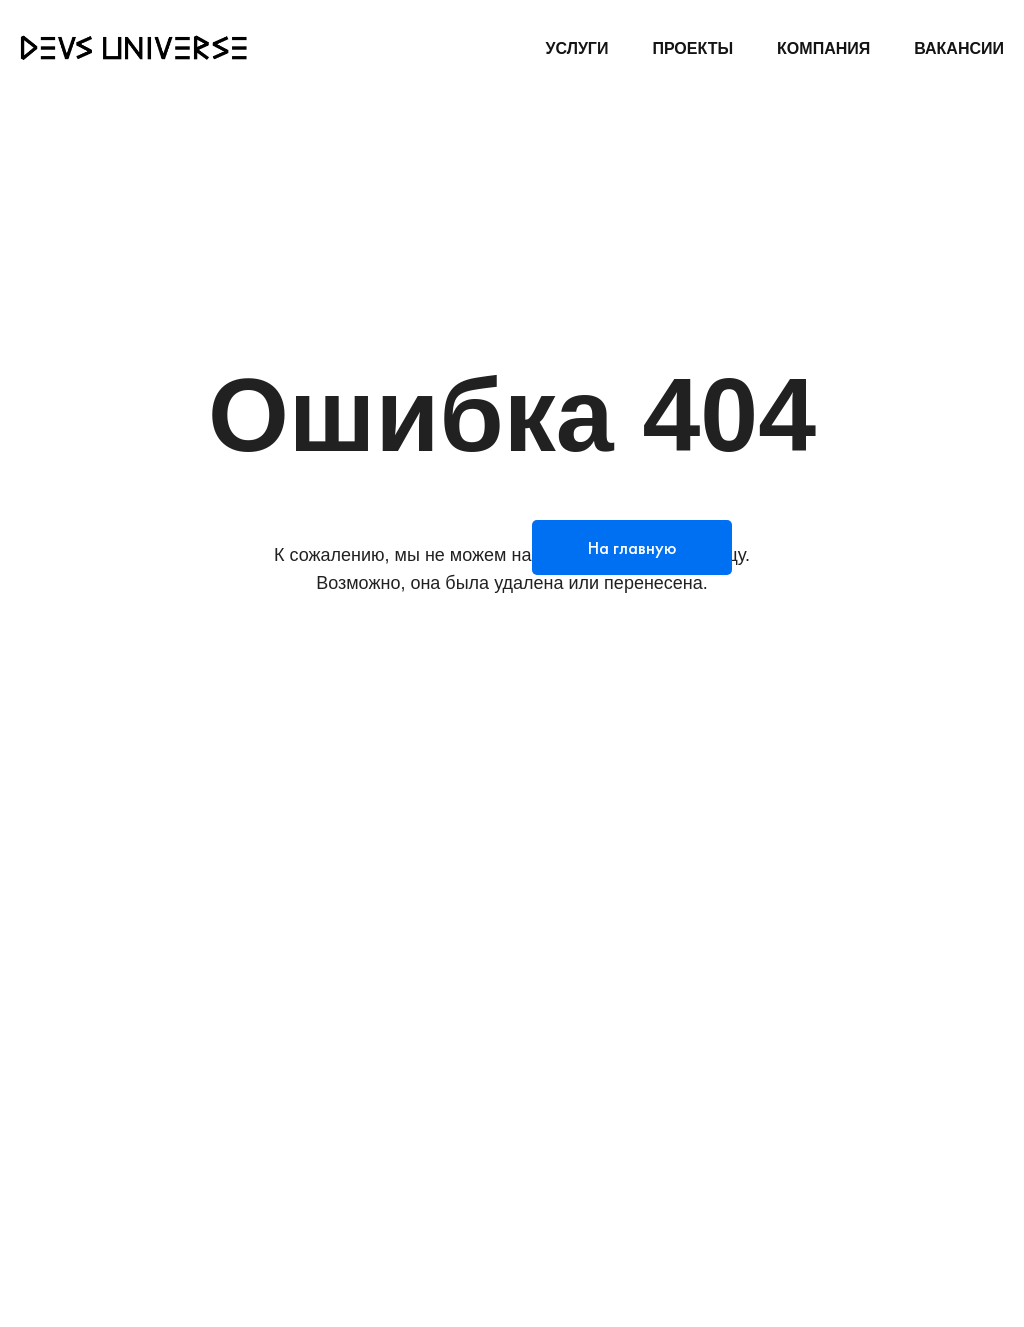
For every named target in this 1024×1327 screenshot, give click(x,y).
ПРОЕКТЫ (692, 48)
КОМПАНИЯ (823, 48)
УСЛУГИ (577, 48)
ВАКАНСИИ (959, 48)
